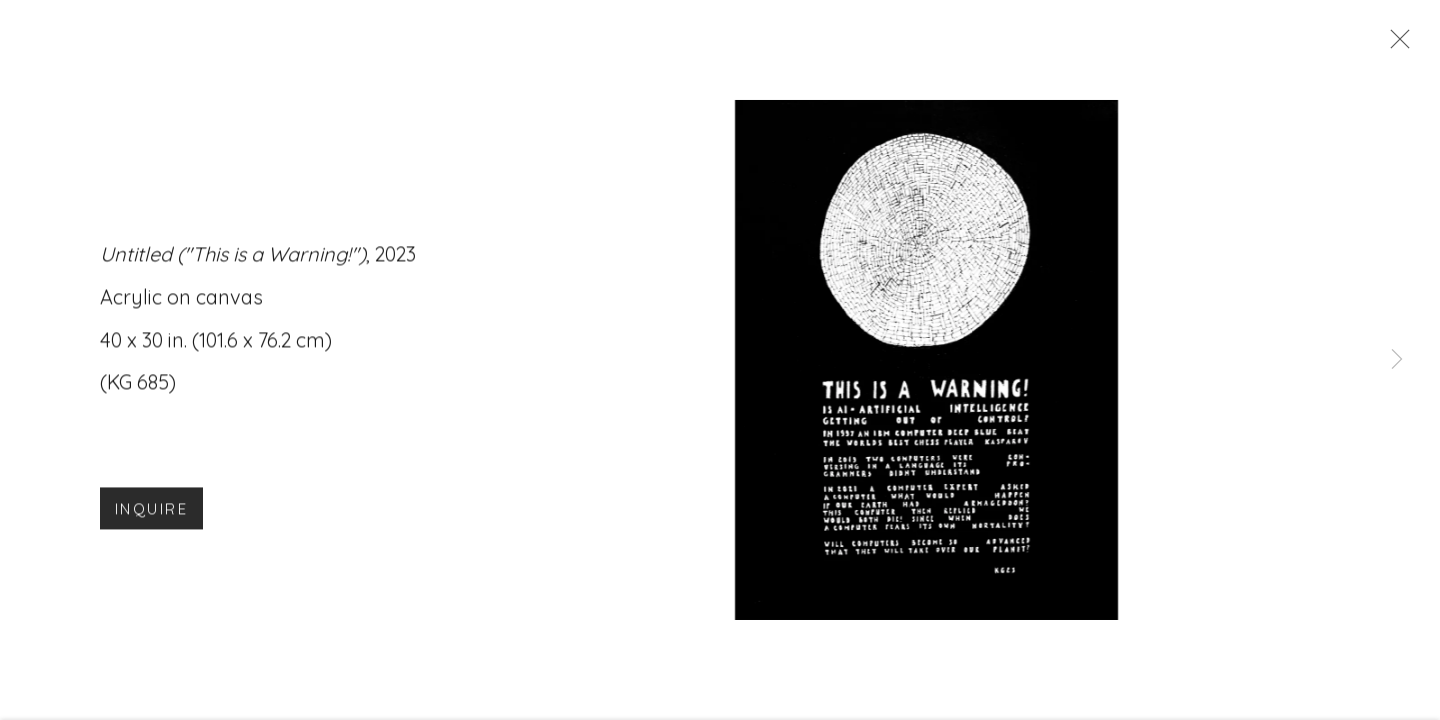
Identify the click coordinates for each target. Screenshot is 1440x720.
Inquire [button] (151, 513)
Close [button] (1395, 45)
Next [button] (1397, 360)
